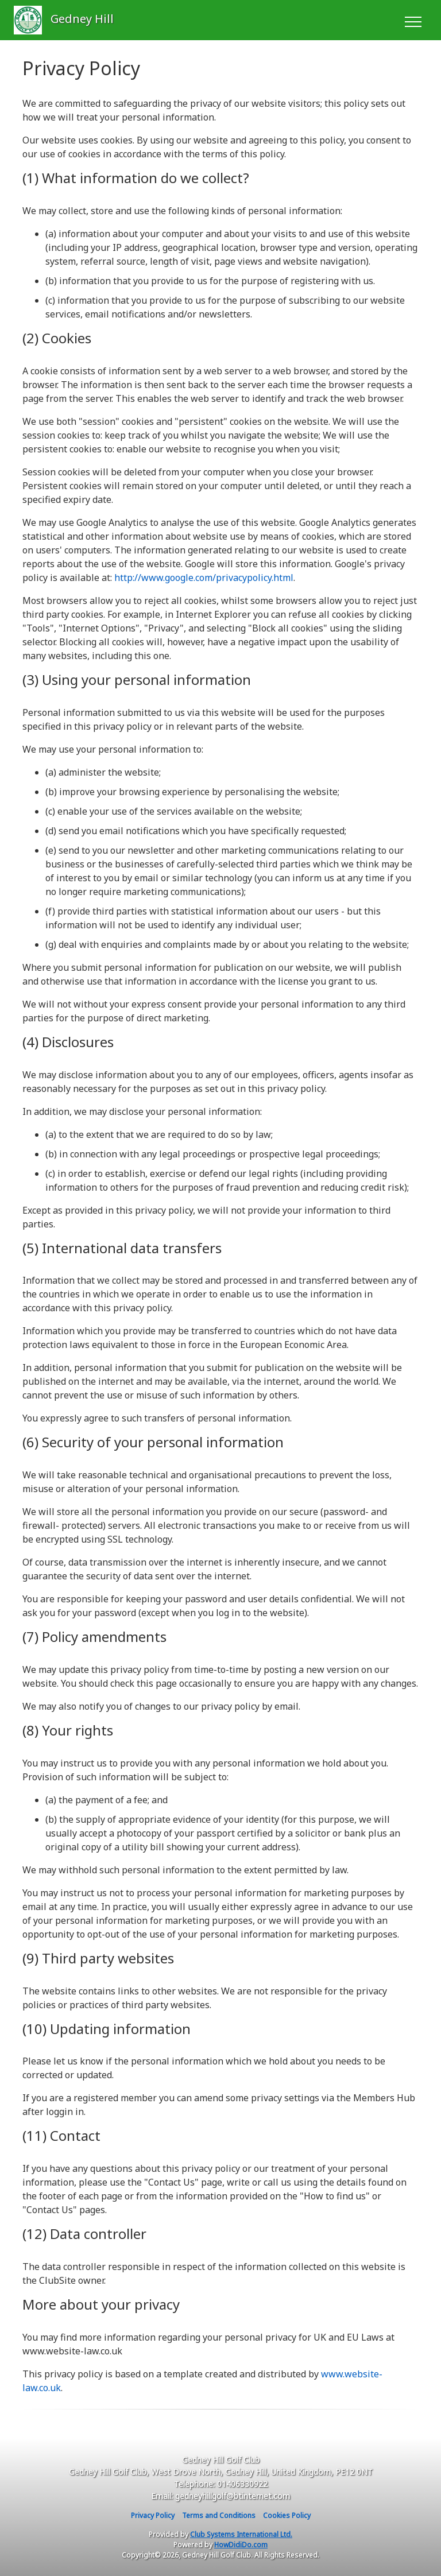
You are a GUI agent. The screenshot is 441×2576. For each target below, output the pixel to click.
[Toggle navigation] (412, 20)
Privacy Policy (153, 2515)
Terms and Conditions (219, 2515)
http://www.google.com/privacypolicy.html (203, 577)
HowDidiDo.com (241, 2545)
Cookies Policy (287, 2515)
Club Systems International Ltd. (241, 2534)
